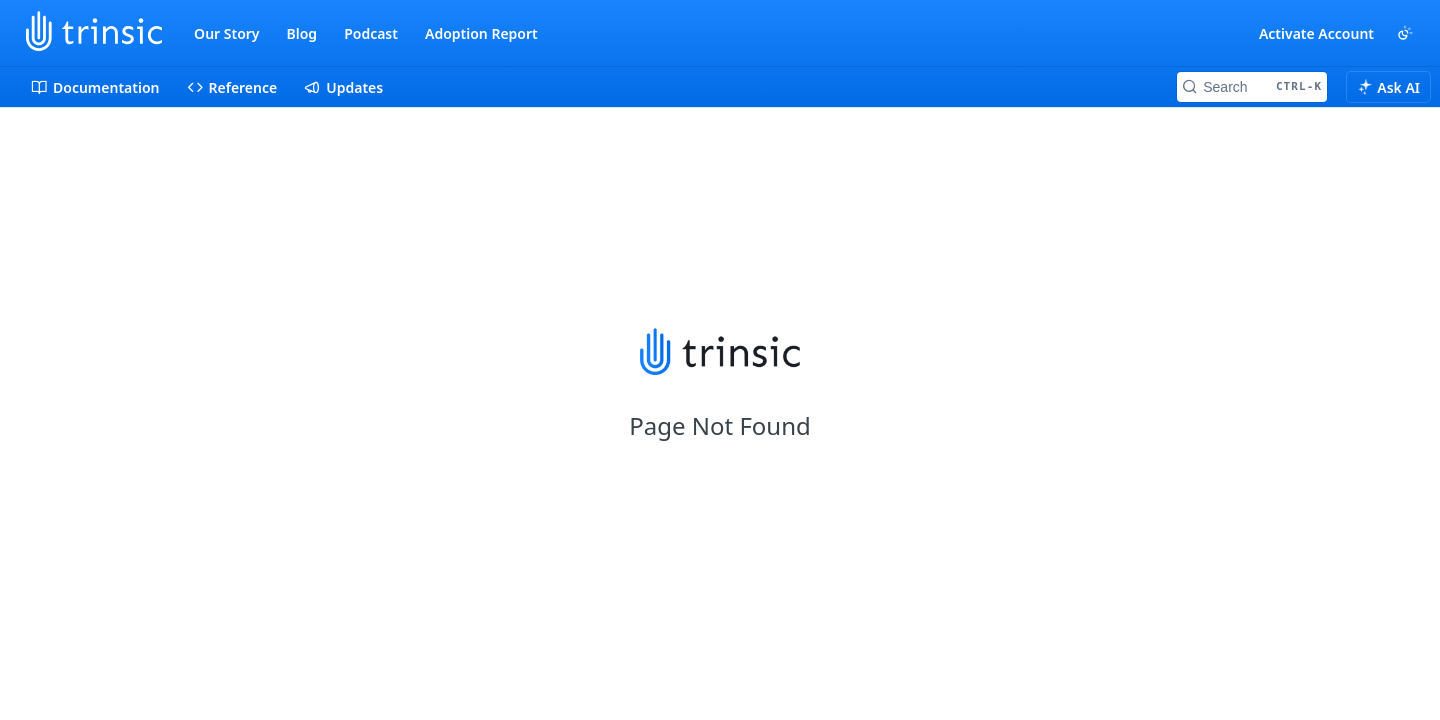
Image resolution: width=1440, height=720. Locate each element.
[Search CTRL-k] (1252, 87)
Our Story (226, 33)
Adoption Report (481, 33)
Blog (302, 33)
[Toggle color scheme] (1405, 33)
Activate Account (1316, 33)
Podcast (371, 33)
